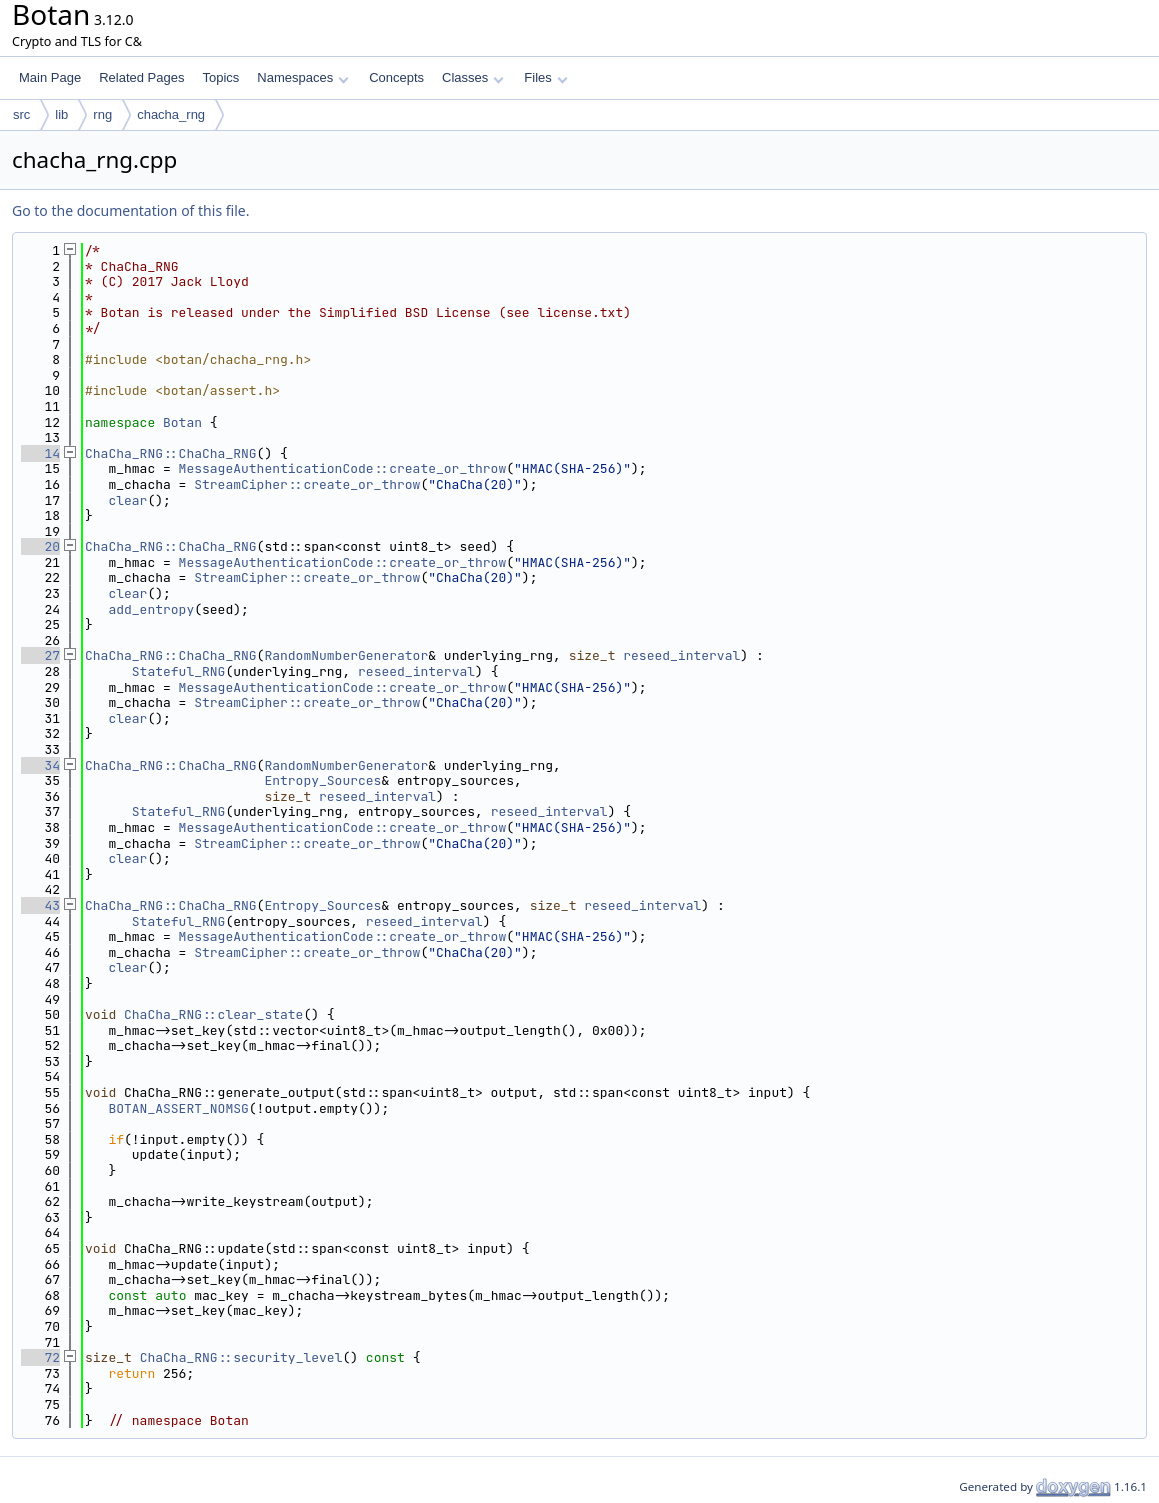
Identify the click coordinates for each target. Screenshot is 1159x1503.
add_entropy (151, 609)
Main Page (50, 77)
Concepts (396, 77)
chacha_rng (171, 114)
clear (127, 500)
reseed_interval (681, 655)
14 (40, 453)
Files (545, 77)
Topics (220, 77)
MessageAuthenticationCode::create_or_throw (343, 468)
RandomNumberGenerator (346, 655)
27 (40, 655)
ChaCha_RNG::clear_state (213, 1014)
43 (40, 905)
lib (61, 114)
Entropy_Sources (322, 780)
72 (40, 1357)
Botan (182, 422)
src (21, 114)
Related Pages (141, 77)
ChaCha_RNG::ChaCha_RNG (171, 453)
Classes (473, 77)
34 (40, 765)
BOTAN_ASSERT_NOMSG (178, 1108)
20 (40, 546)
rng (102, 114)
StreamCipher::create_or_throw (307, 484)
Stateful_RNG (179, 671)
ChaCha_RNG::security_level (241, 1357)
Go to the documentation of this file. (130, 210)
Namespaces (302, 77)
